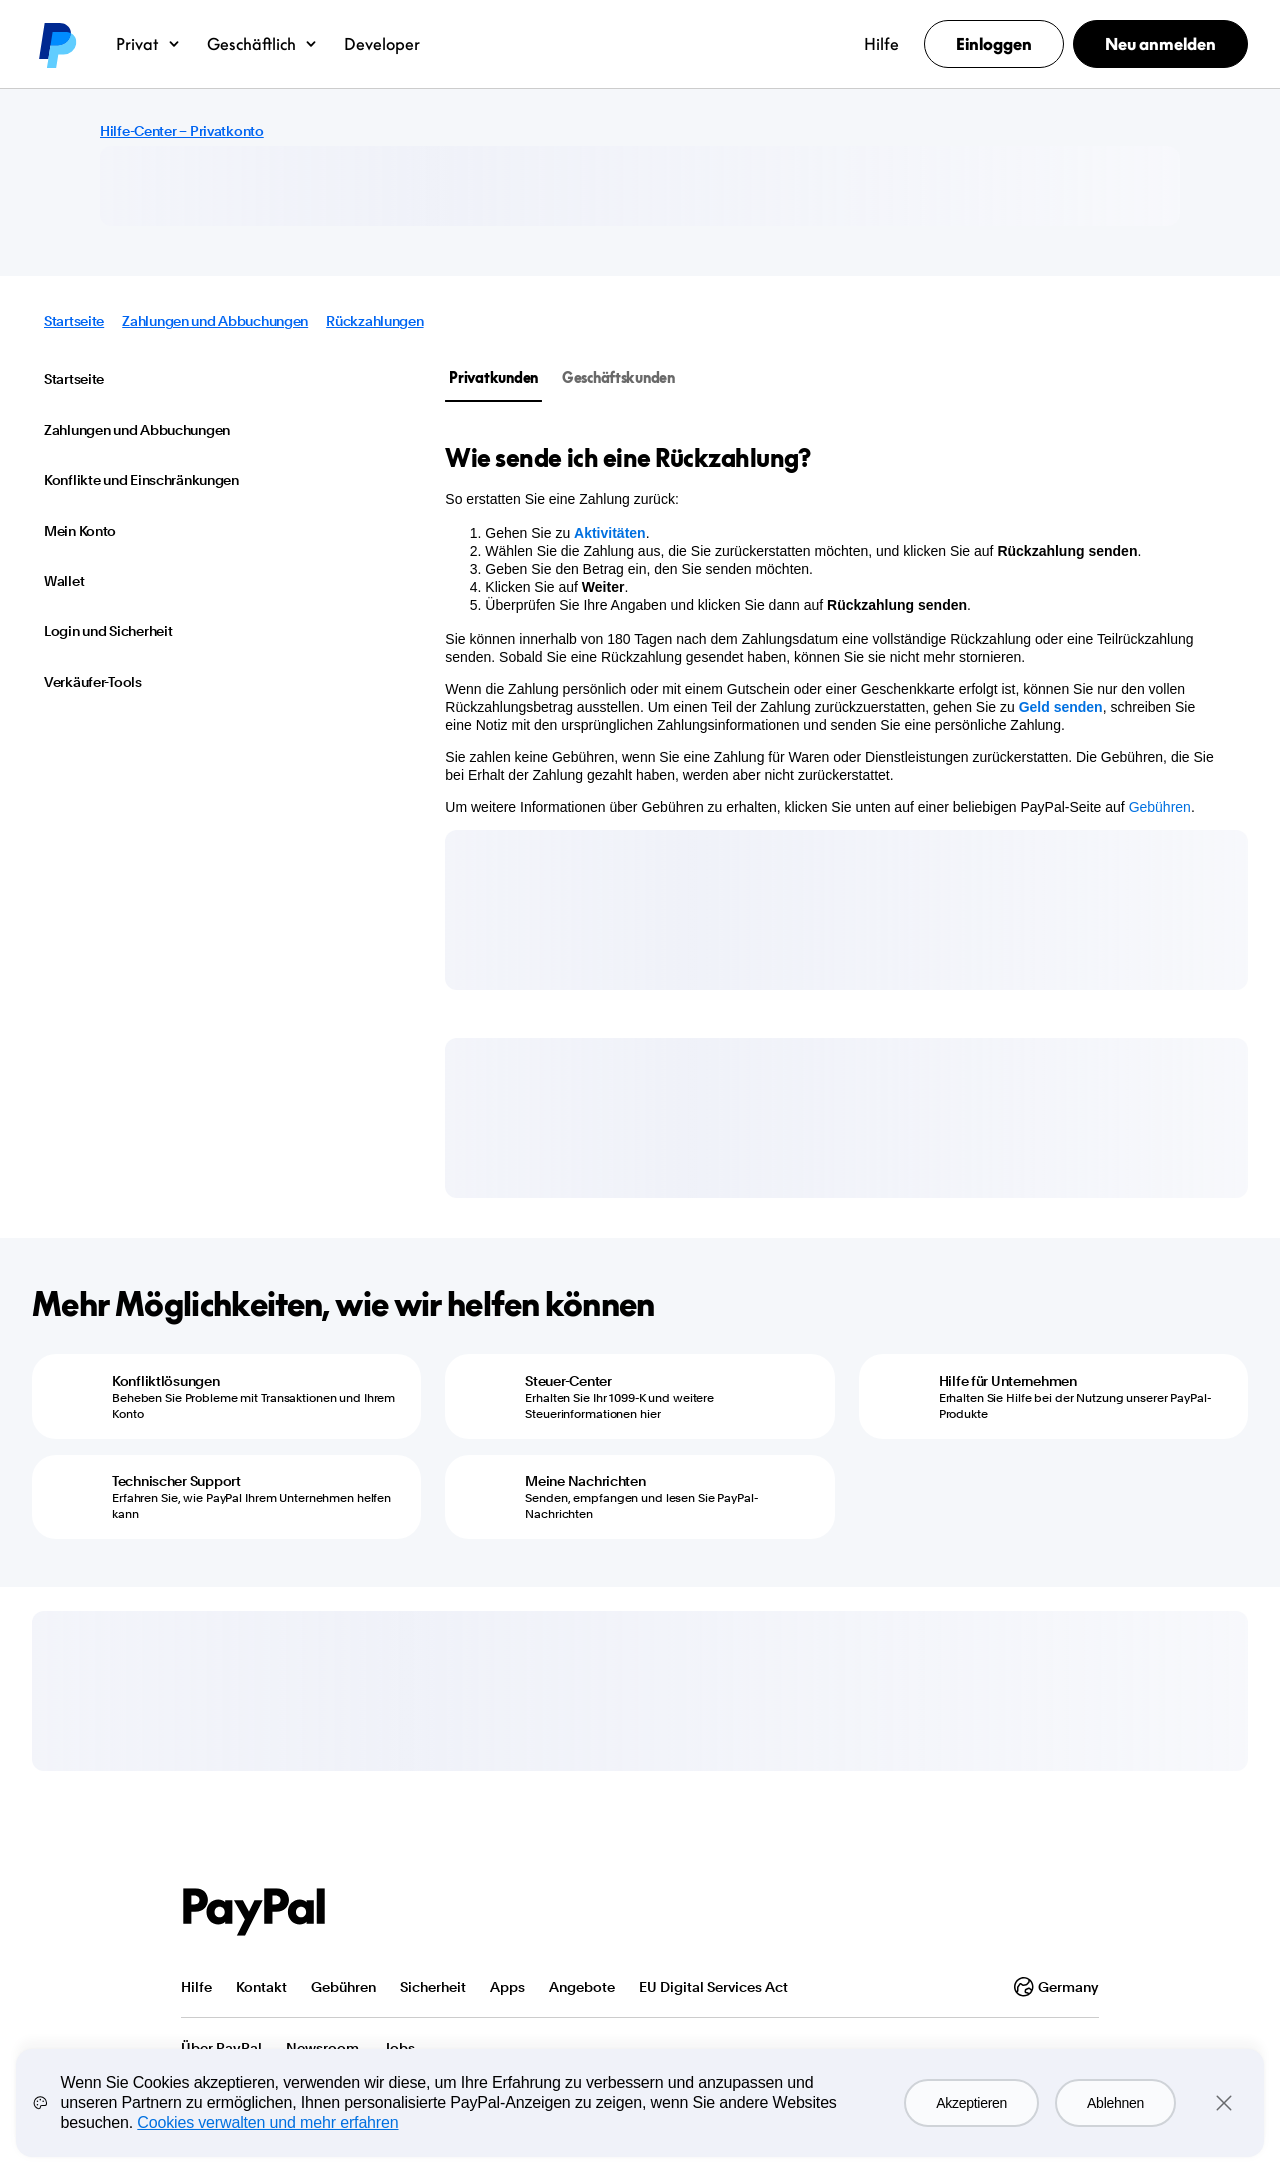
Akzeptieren (971, 2103)
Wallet (64, 581)
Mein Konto (80, 531)
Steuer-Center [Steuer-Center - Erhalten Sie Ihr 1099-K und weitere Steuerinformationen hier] (568, 1381)
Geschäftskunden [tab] (618, 377)
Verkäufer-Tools (93, 682)
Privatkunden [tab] (493, 377)
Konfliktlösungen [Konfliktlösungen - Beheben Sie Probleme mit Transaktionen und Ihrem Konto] (166, 1381)
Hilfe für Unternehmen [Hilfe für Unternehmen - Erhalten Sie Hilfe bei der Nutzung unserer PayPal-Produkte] (1008, 1381)
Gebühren (1160, 807)
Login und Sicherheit (108, 631)
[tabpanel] (834, 629)
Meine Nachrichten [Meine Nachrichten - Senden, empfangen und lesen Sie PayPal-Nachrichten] (585, 1481)
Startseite (74, 321)
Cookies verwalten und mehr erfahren (267, 2122)
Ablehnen (1115, 2103)
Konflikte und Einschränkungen (141, 480)
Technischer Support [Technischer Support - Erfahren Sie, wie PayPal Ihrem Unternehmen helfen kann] (176, 1481)
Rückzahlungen (374, 321)
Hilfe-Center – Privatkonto (182, 131)
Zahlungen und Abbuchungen (215, 321)
